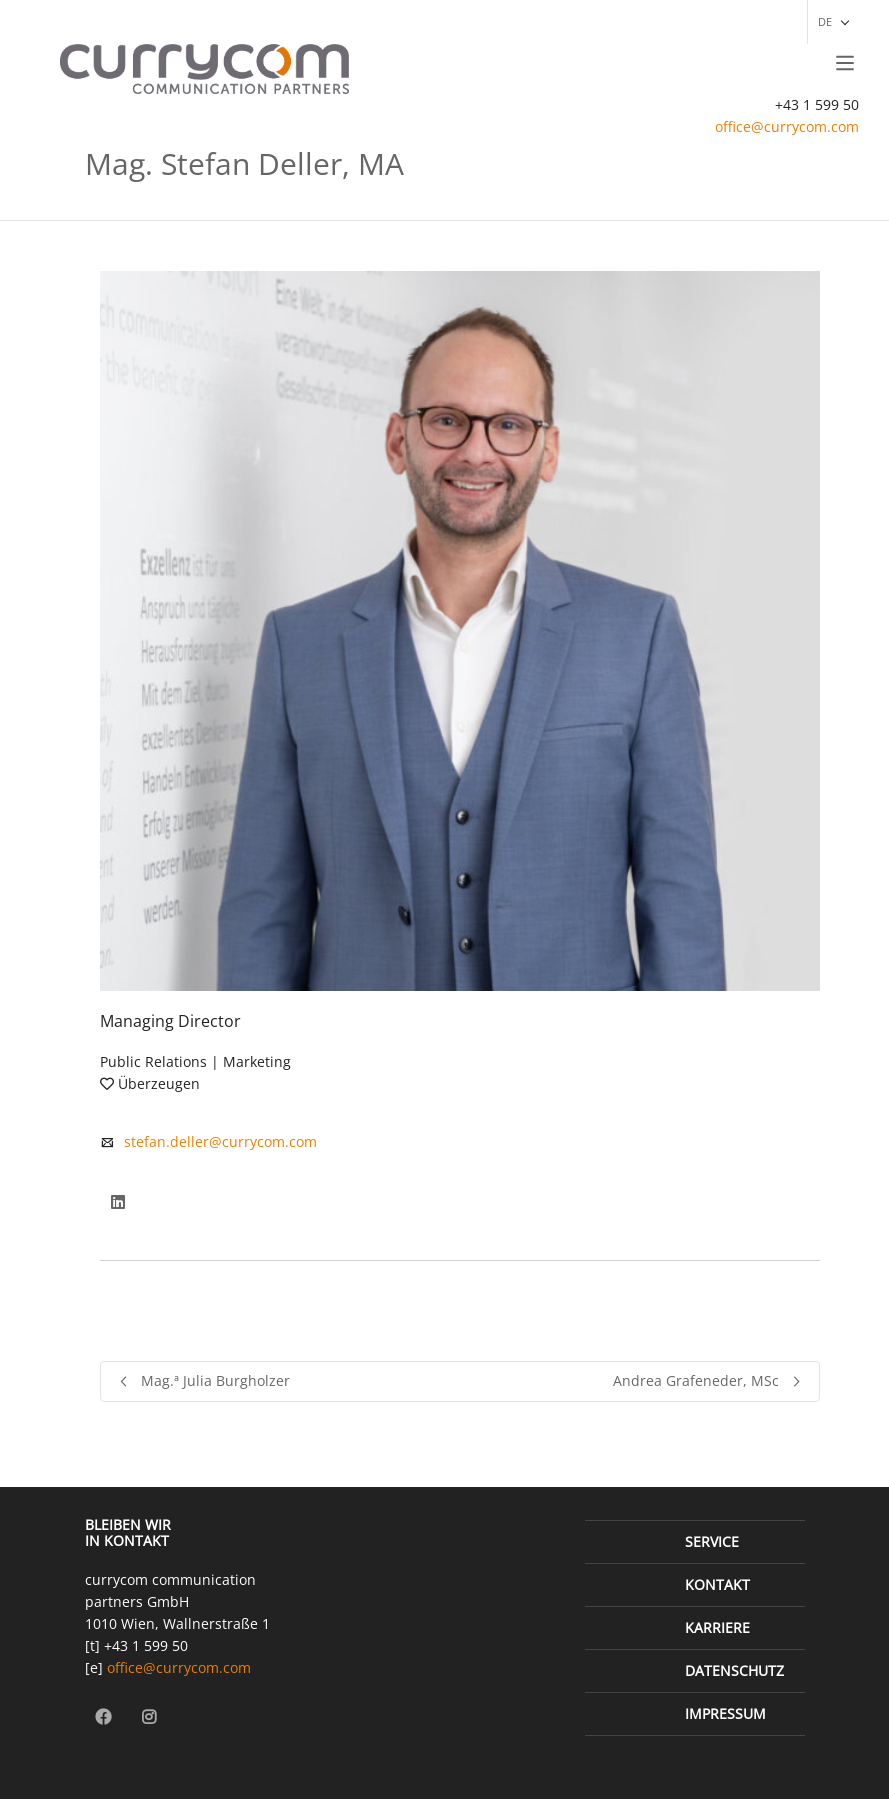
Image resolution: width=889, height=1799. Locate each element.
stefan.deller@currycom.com (220, 1141)
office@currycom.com (787, 126)
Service (712, 1541)
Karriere (717, 1627)
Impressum (725, 1713)
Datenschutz (734, 1670)
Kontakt (717, 1584)
